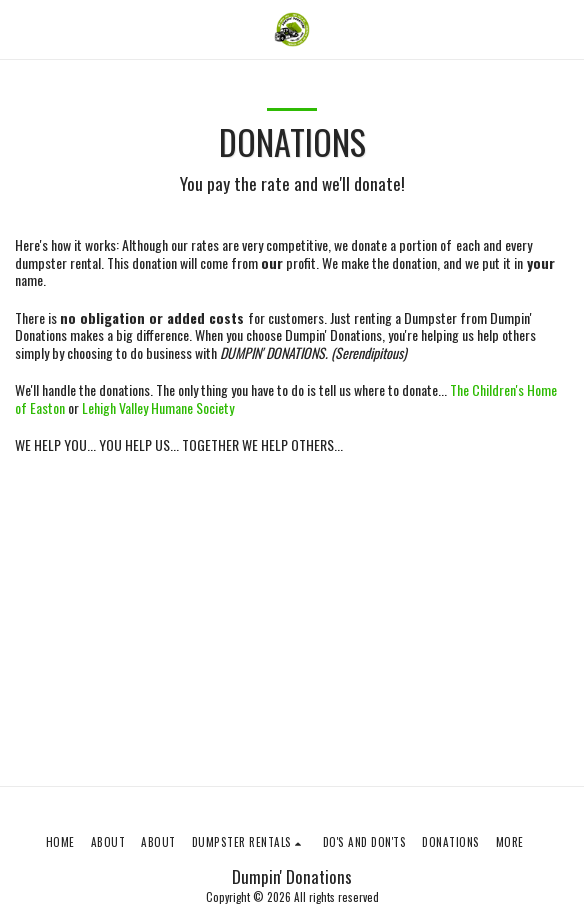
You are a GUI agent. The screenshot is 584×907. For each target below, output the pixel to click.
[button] (22, 29)
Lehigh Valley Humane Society (158, 407)
